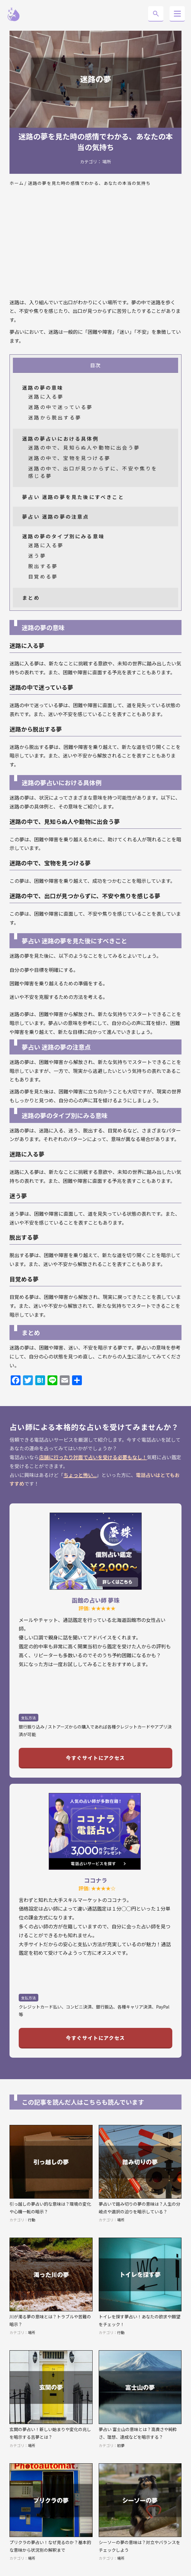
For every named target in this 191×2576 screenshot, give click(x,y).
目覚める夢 (43, 576)
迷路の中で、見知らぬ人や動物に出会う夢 (84, 447)
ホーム (17, 183)
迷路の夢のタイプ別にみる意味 (63, 536)
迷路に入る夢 (45, 396)
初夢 (120, 2445)
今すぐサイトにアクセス (95, 1757)
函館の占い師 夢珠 (96, 1600)
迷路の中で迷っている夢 (60, 407)
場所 (106, 161)
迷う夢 (37, 555)
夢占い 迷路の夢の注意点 (55, 516)
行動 (31, 2219)
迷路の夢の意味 (42, 387)
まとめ (31, 597)
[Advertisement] (95, 246)
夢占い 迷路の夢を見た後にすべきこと (73, 497)
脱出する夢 (43, 566)
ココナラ (95, 1880)
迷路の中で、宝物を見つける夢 (69, 458)
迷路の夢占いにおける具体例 (60, 438)
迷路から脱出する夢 (54, 417)
